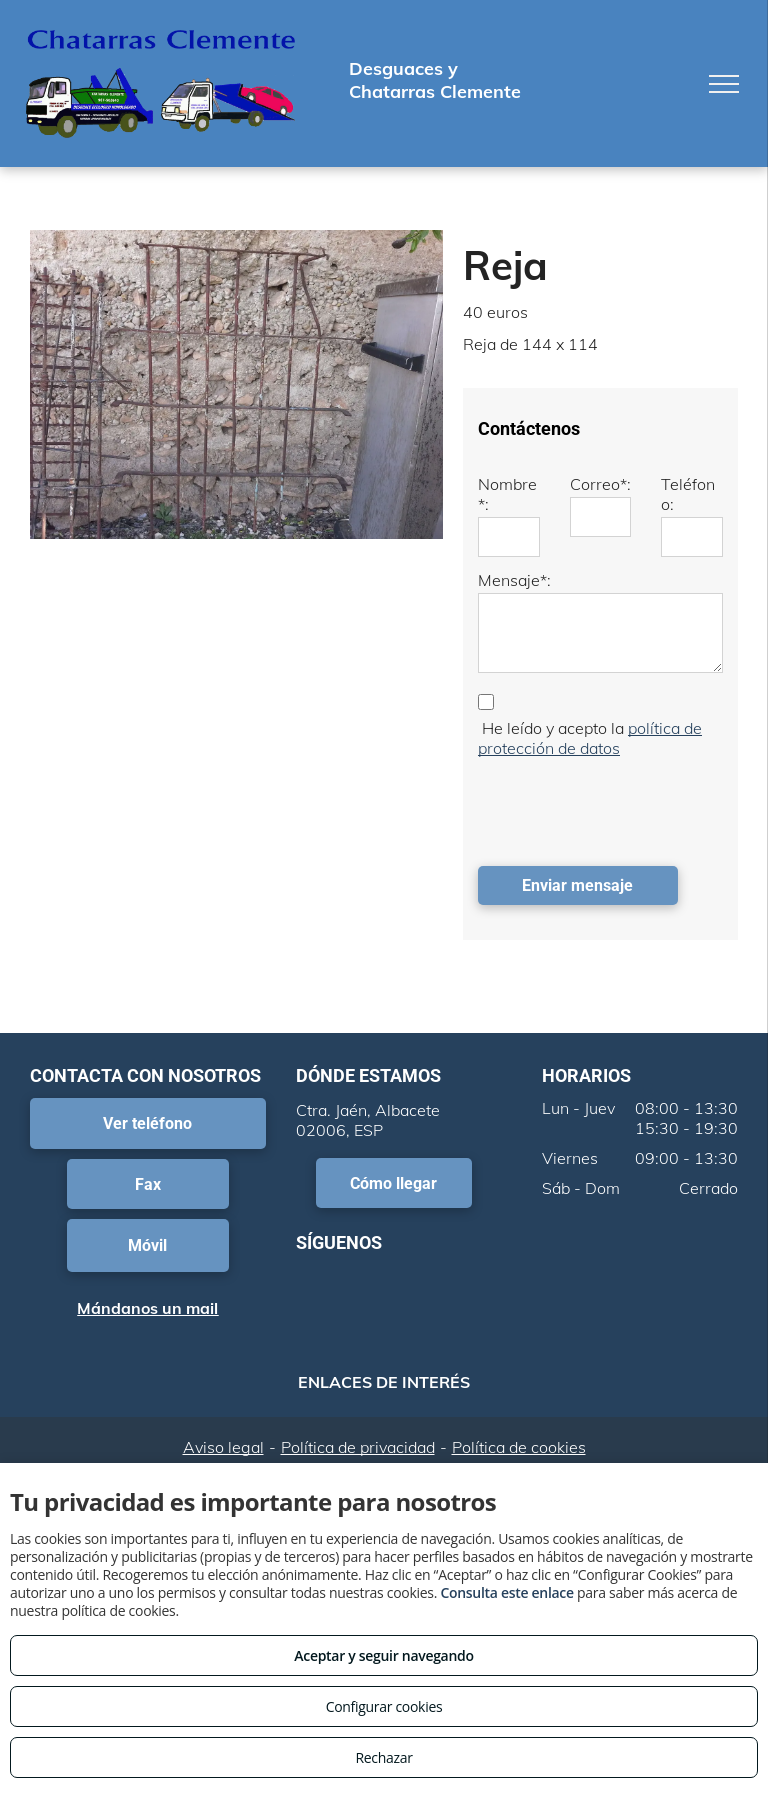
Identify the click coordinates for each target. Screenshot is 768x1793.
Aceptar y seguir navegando (383, 1655)
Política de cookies (519, 1447)
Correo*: (600, 484)
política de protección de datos (590, 738)
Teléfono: (688, 494)
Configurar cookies (384, 1706)
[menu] (724, 84)
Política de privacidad (358, 1447)
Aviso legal (223, 1447)
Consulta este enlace (506, 1592)
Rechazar (383, 1757)
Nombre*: (507, 494)
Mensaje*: (514, 580)
